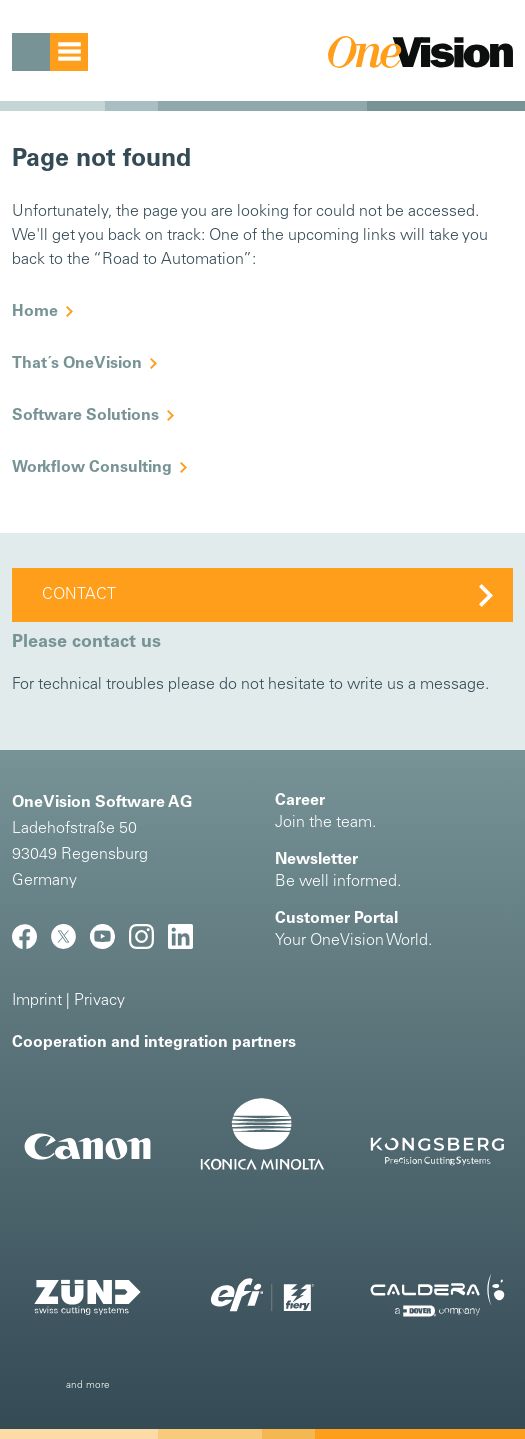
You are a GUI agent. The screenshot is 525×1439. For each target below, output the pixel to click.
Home (35, 312)
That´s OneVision (77, 364)
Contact (79, 595)
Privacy (99, 1001)
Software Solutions (85, 416)
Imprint (37, 1001)
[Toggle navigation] (50, 52)
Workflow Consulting (92, 468)
